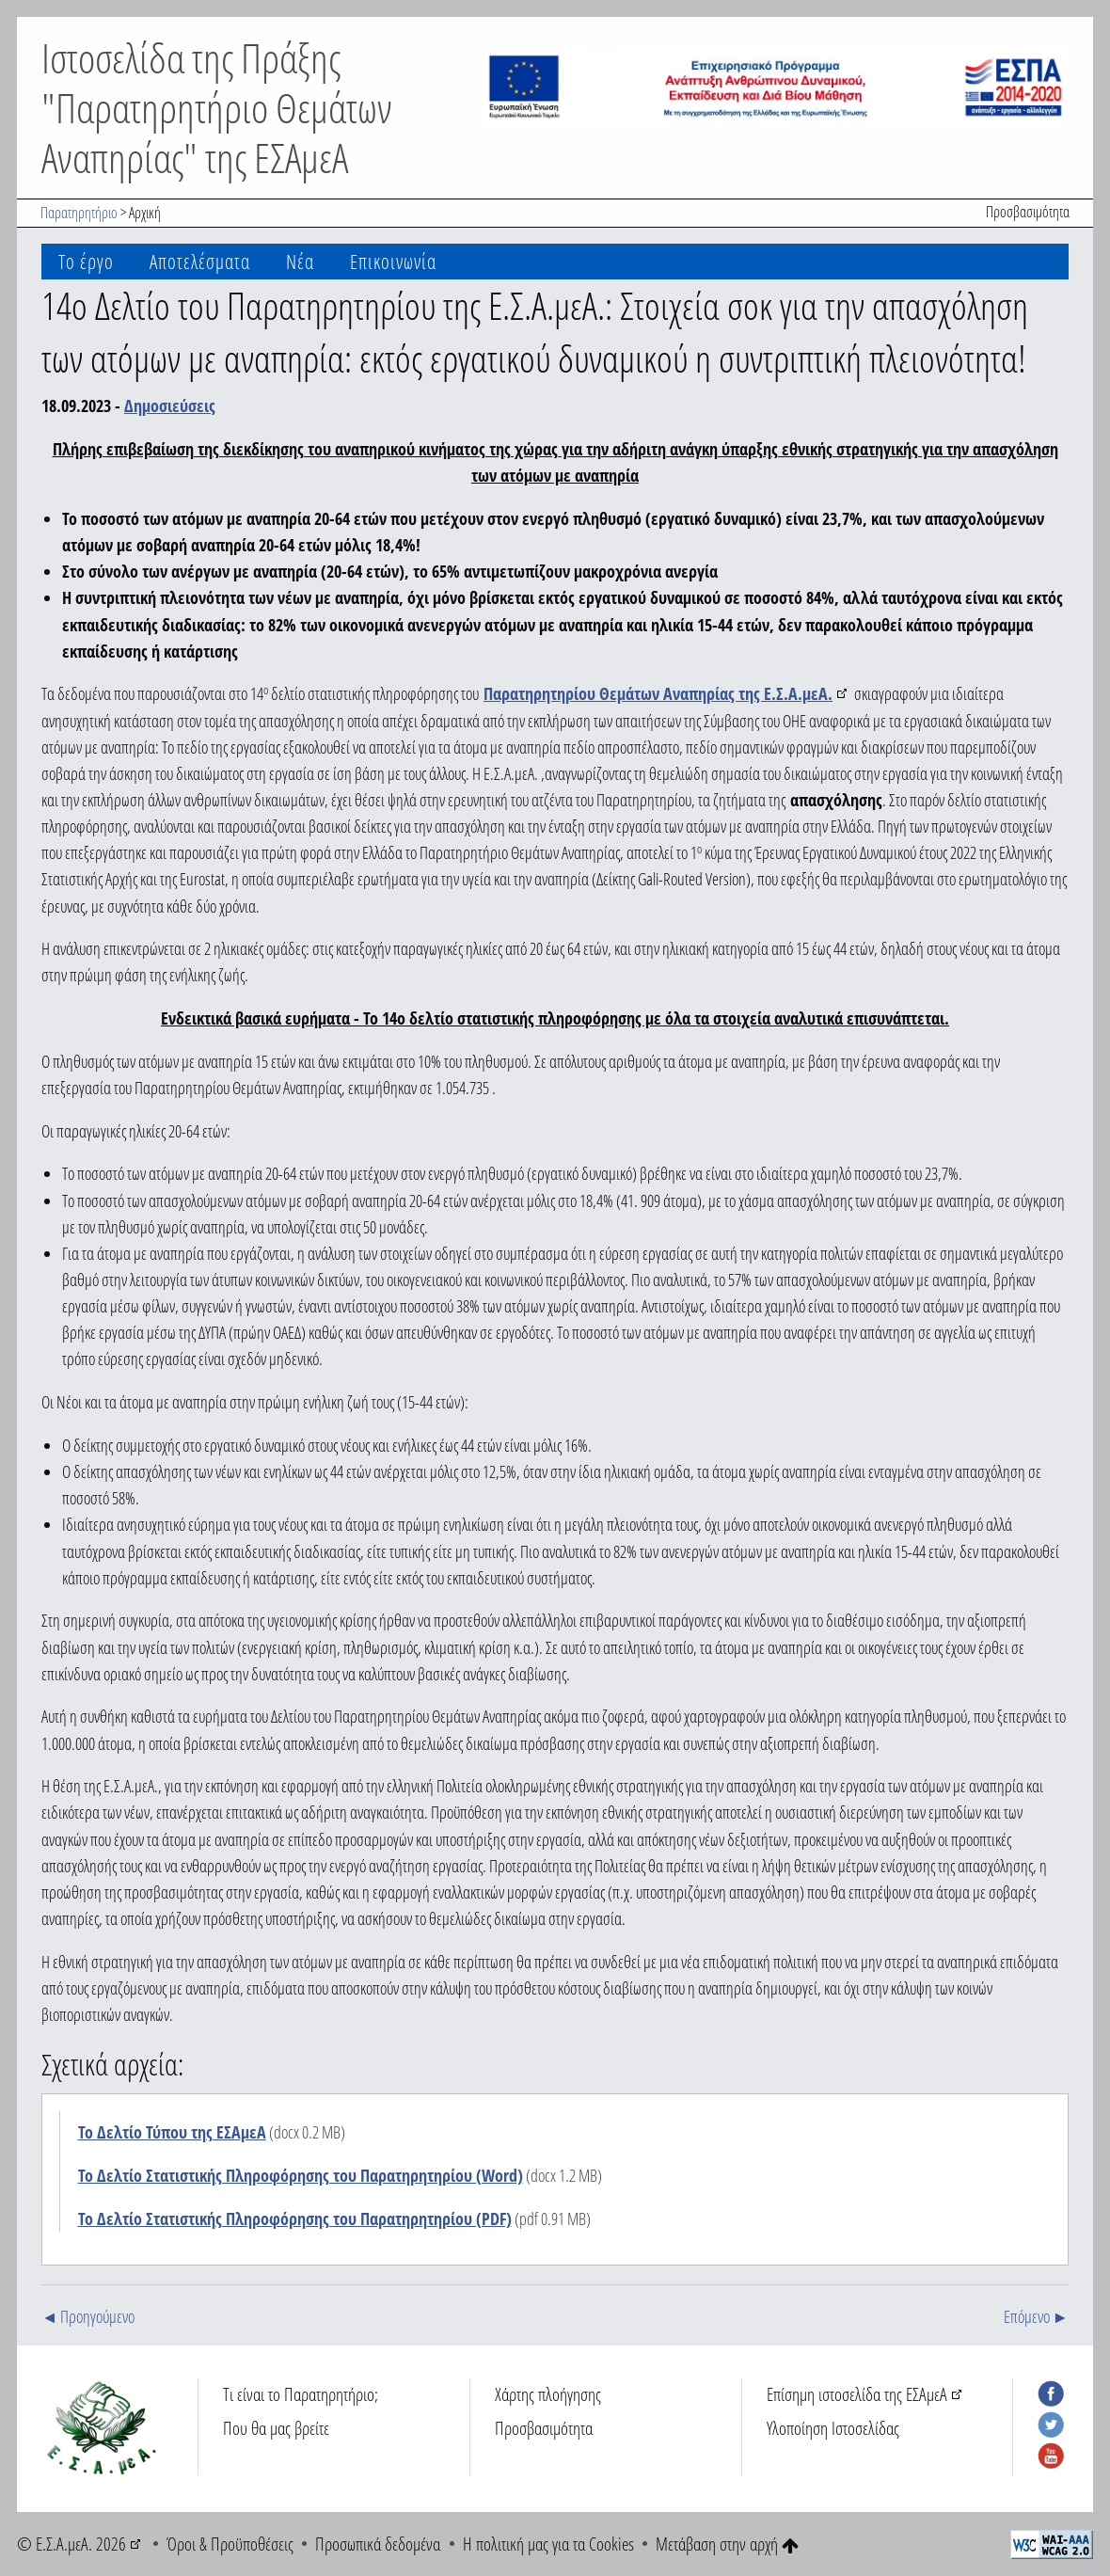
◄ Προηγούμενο (88, 2316)
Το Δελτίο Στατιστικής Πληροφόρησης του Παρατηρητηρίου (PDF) (295, 2218)
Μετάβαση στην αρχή (727, 2543)
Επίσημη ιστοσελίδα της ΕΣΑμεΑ (857, 2394)
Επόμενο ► (1036, 2316)
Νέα (300, 261)
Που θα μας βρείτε (276, 2428)
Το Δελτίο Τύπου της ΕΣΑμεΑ (172, 2132)
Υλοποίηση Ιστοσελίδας (833, 2428)
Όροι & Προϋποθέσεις (229, 2543)
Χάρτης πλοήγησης (548, 2394)
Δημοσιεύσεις (169, 405)
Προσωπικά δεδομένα (377, 2543)
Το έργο (86, 261)
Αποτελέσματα (200, 261)
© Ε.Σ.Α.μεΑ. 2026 (71, 2543)
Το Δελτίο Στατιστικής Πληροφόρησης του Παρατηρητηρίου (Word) (300, 2175)
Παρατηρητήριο (79, 212)
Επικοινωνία (393, 261)
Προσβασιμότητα (1028, 211)
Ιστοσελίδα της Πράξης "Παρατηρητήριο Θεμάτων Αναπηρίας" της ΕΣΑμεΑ (216, 107)
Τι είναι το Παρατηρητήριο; (300, 2394)
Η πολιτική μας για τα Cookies (548, 2543)
